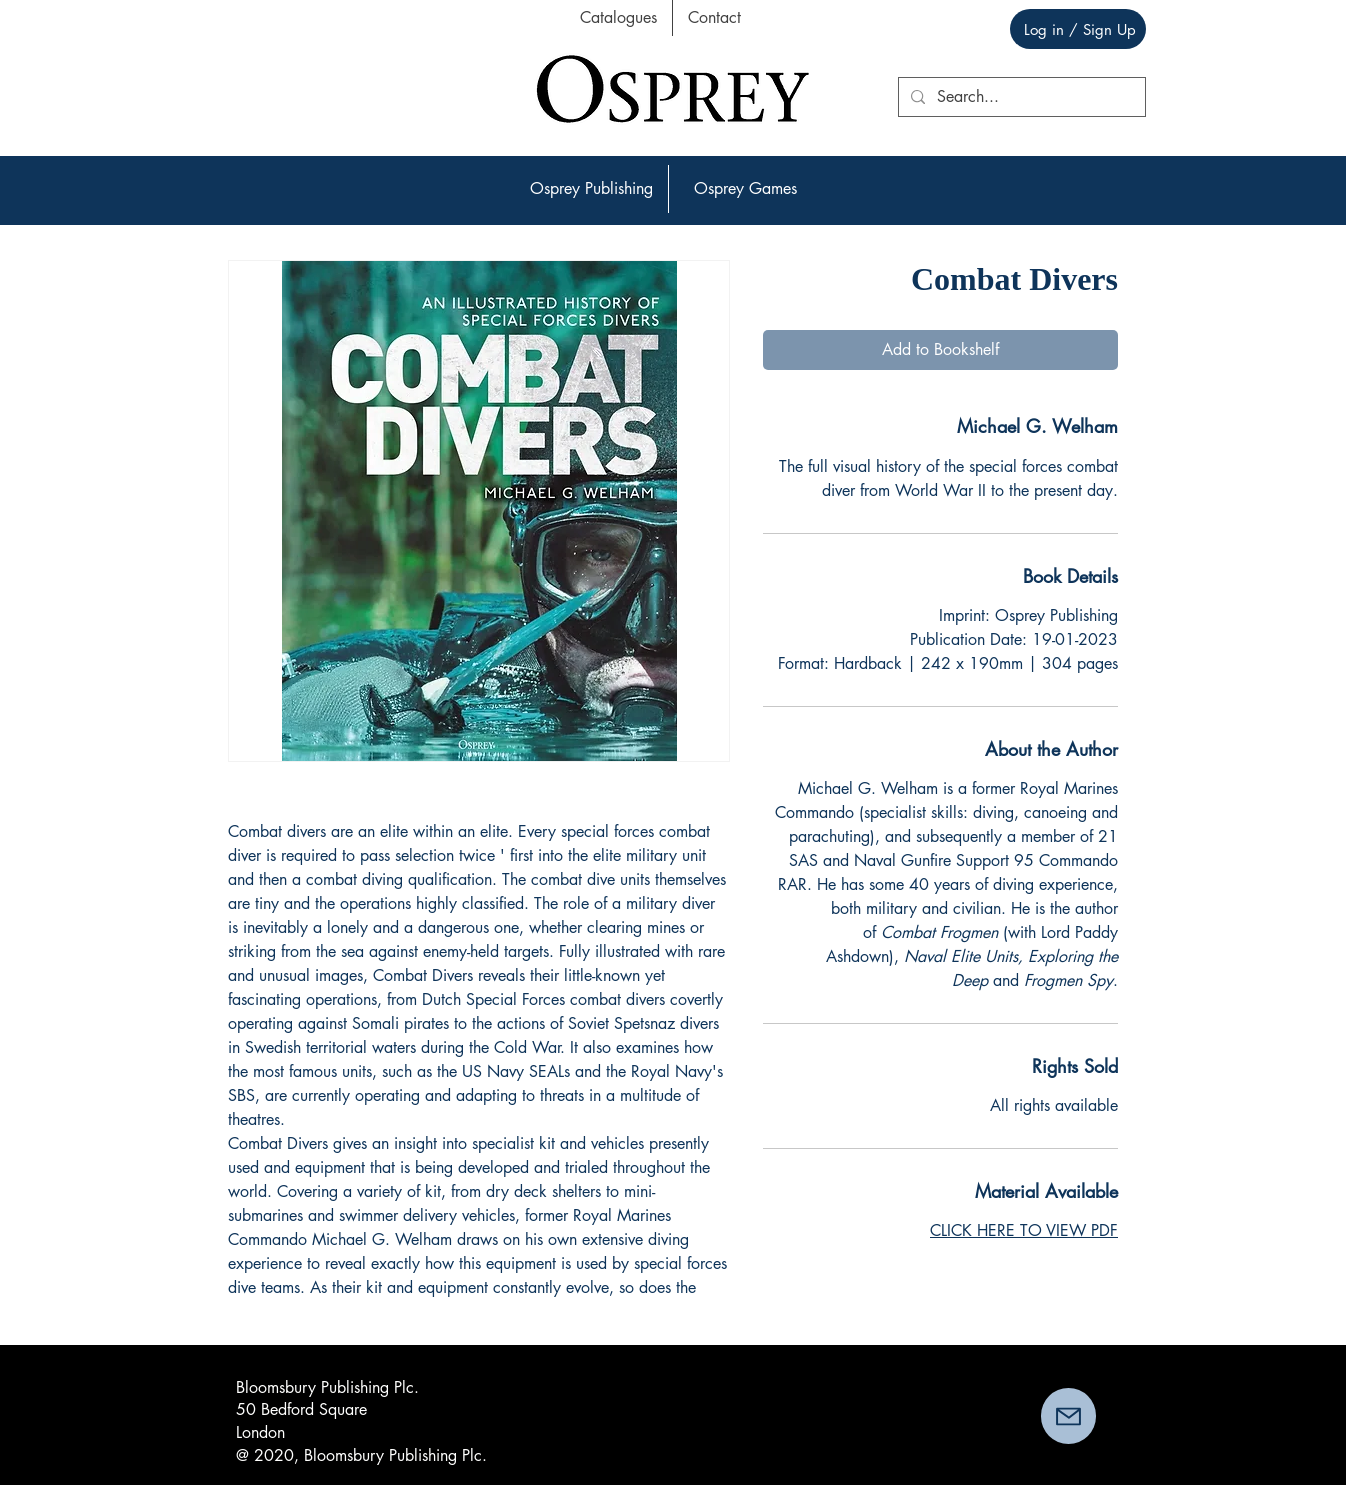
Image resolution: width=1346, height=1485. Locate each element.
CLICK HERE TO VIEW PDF (1024, 1230)
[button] (591, 189)
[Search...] (1020, 97)
